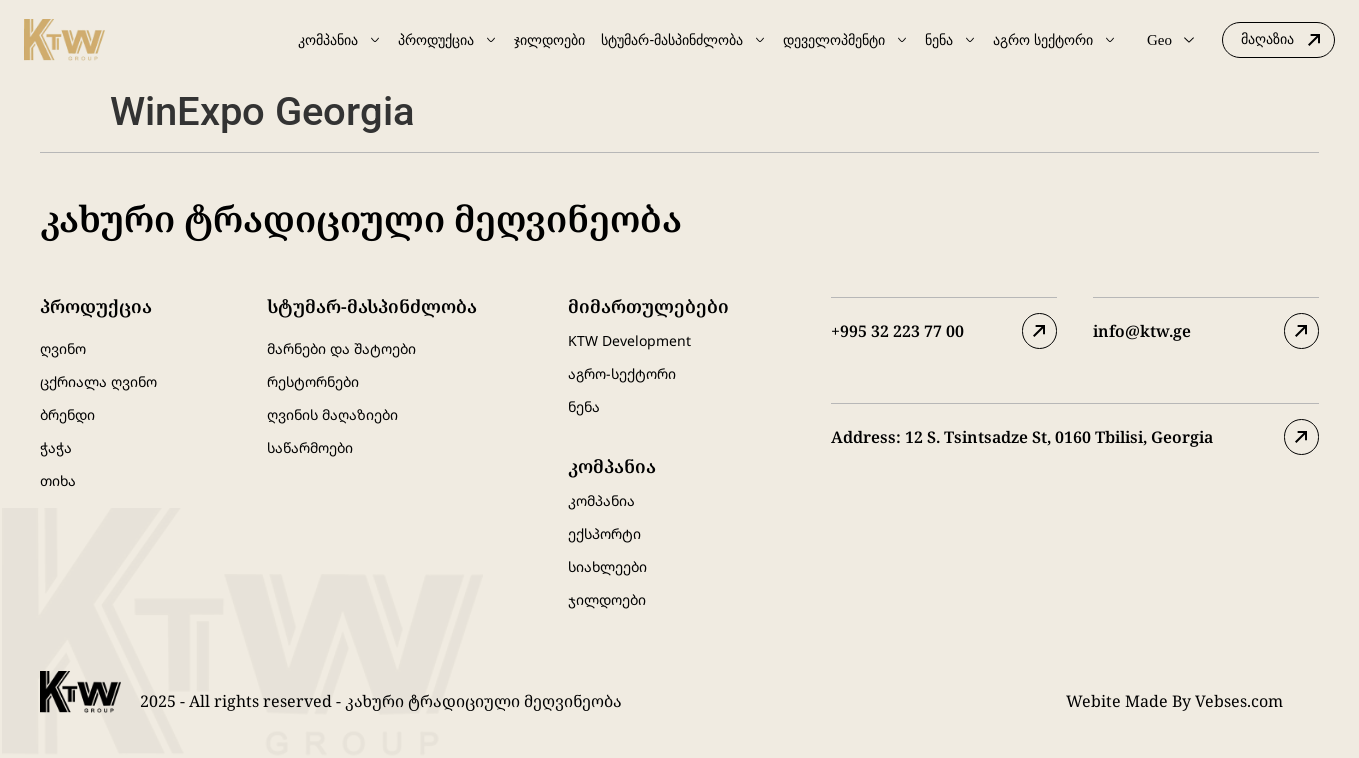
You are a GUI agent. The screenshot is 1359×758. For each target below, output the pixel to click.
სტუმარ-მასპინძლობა (684, 40)
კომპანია (340, 40)
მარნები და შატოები (341, 348)
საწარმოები (310, 447)
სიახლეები (607, 566)
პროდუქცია (448, 40)
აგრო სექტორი (1055, 40)
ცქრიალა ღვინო (98, 381)
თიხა (58, 480)
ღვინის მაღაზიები (332, 414)
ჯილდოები (549, 40)
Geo (1170, 40)
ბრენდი (67, 414)
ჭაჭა (56, 447)
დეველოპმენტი (846, 40)
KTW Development (629, 340)
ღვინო (63, 348)
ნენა (951, 40)
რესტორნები (313, 381)
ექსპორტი (604, 533)
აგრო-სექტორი (622, 373)
